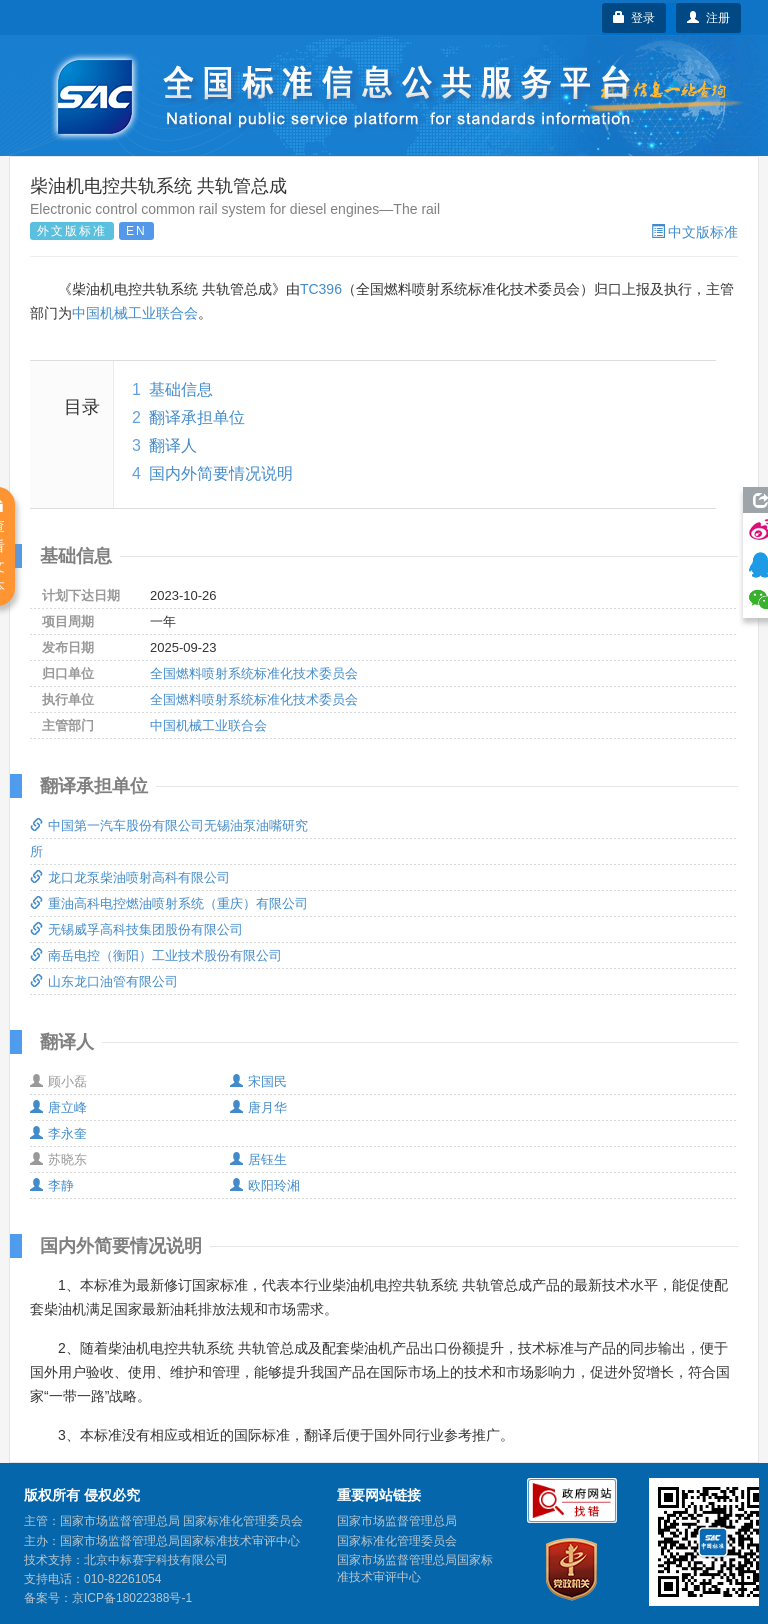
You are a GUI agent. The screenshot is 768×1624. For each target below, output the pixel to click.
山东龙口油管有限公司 (104, 981)
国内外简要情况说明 (221, 473)
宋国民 (258, 1081)
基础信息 (181, 389)
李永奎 (58, 1133)
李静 (52, 1185)
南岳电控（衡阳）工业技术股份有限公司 (156, 955)
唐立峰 (58, 1107)
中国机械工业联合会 (135, 313)
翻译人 (173, 445)
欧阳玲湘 (265, 1185)
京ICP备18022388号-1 (132, 1598)
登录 (634, 18)
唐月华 (258, 1107)
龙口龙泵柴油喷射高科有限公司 (130, 877)
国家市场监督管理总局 (397, 1521)
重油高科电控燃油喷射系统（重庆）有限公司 (169, 903)
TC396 (321, 289)
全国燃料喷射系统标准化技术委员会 (254, 673)
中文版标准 (694, 232)
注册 (708, 18)
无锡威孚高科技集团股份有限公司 (136, 929)
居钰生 (258, 1159)
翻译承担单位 (197, 417)
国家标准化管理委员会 (397, 1541)
